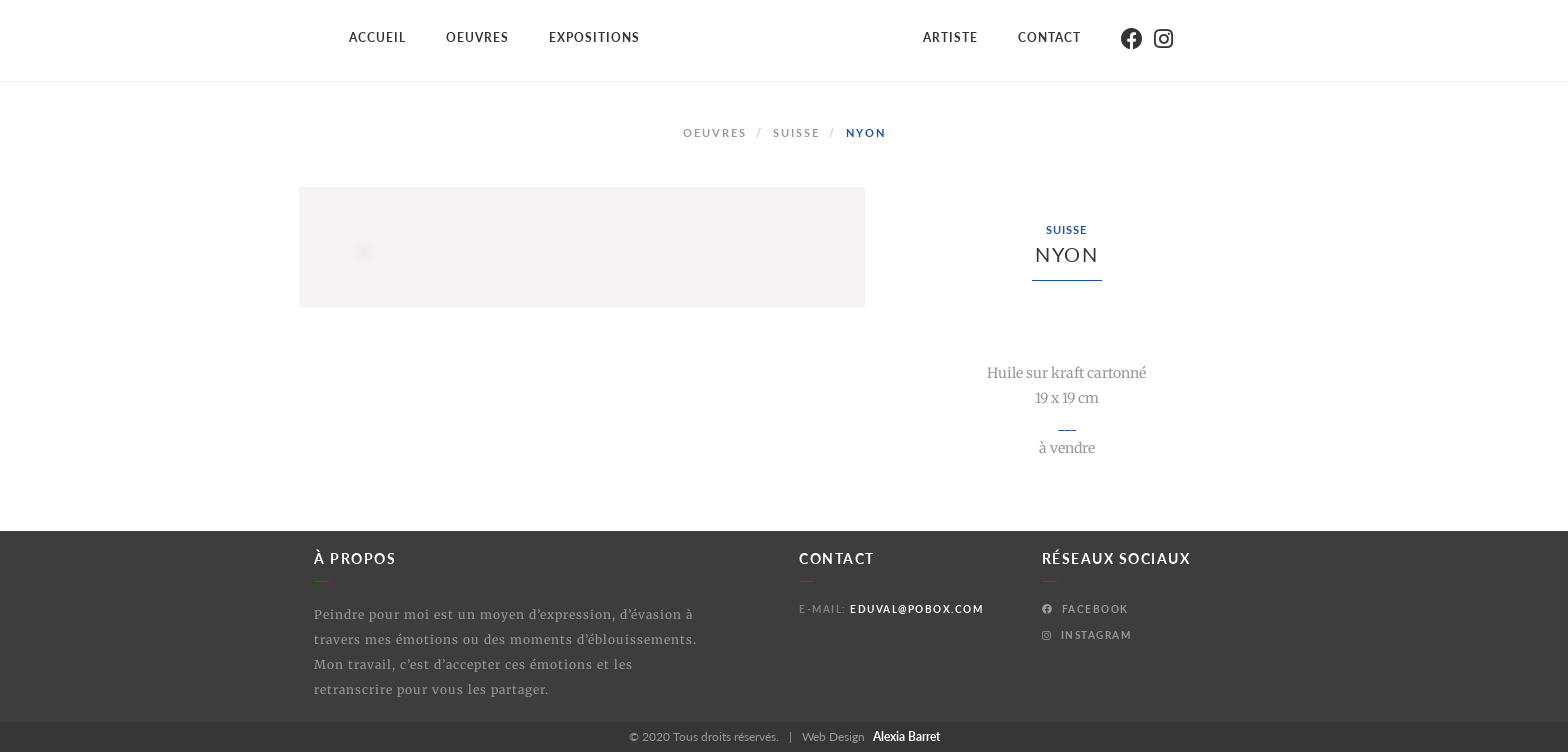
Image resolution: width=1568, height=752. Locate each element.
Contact (1049, 37)
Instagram (1087, 635)
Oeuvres (477, 37)
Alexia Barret (906, 736)
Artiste (950, 37)
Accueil (377, 37)
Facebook (1085, 609)
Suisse (796, 132)
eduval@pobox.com (916, 609)
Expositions (594, 37)
